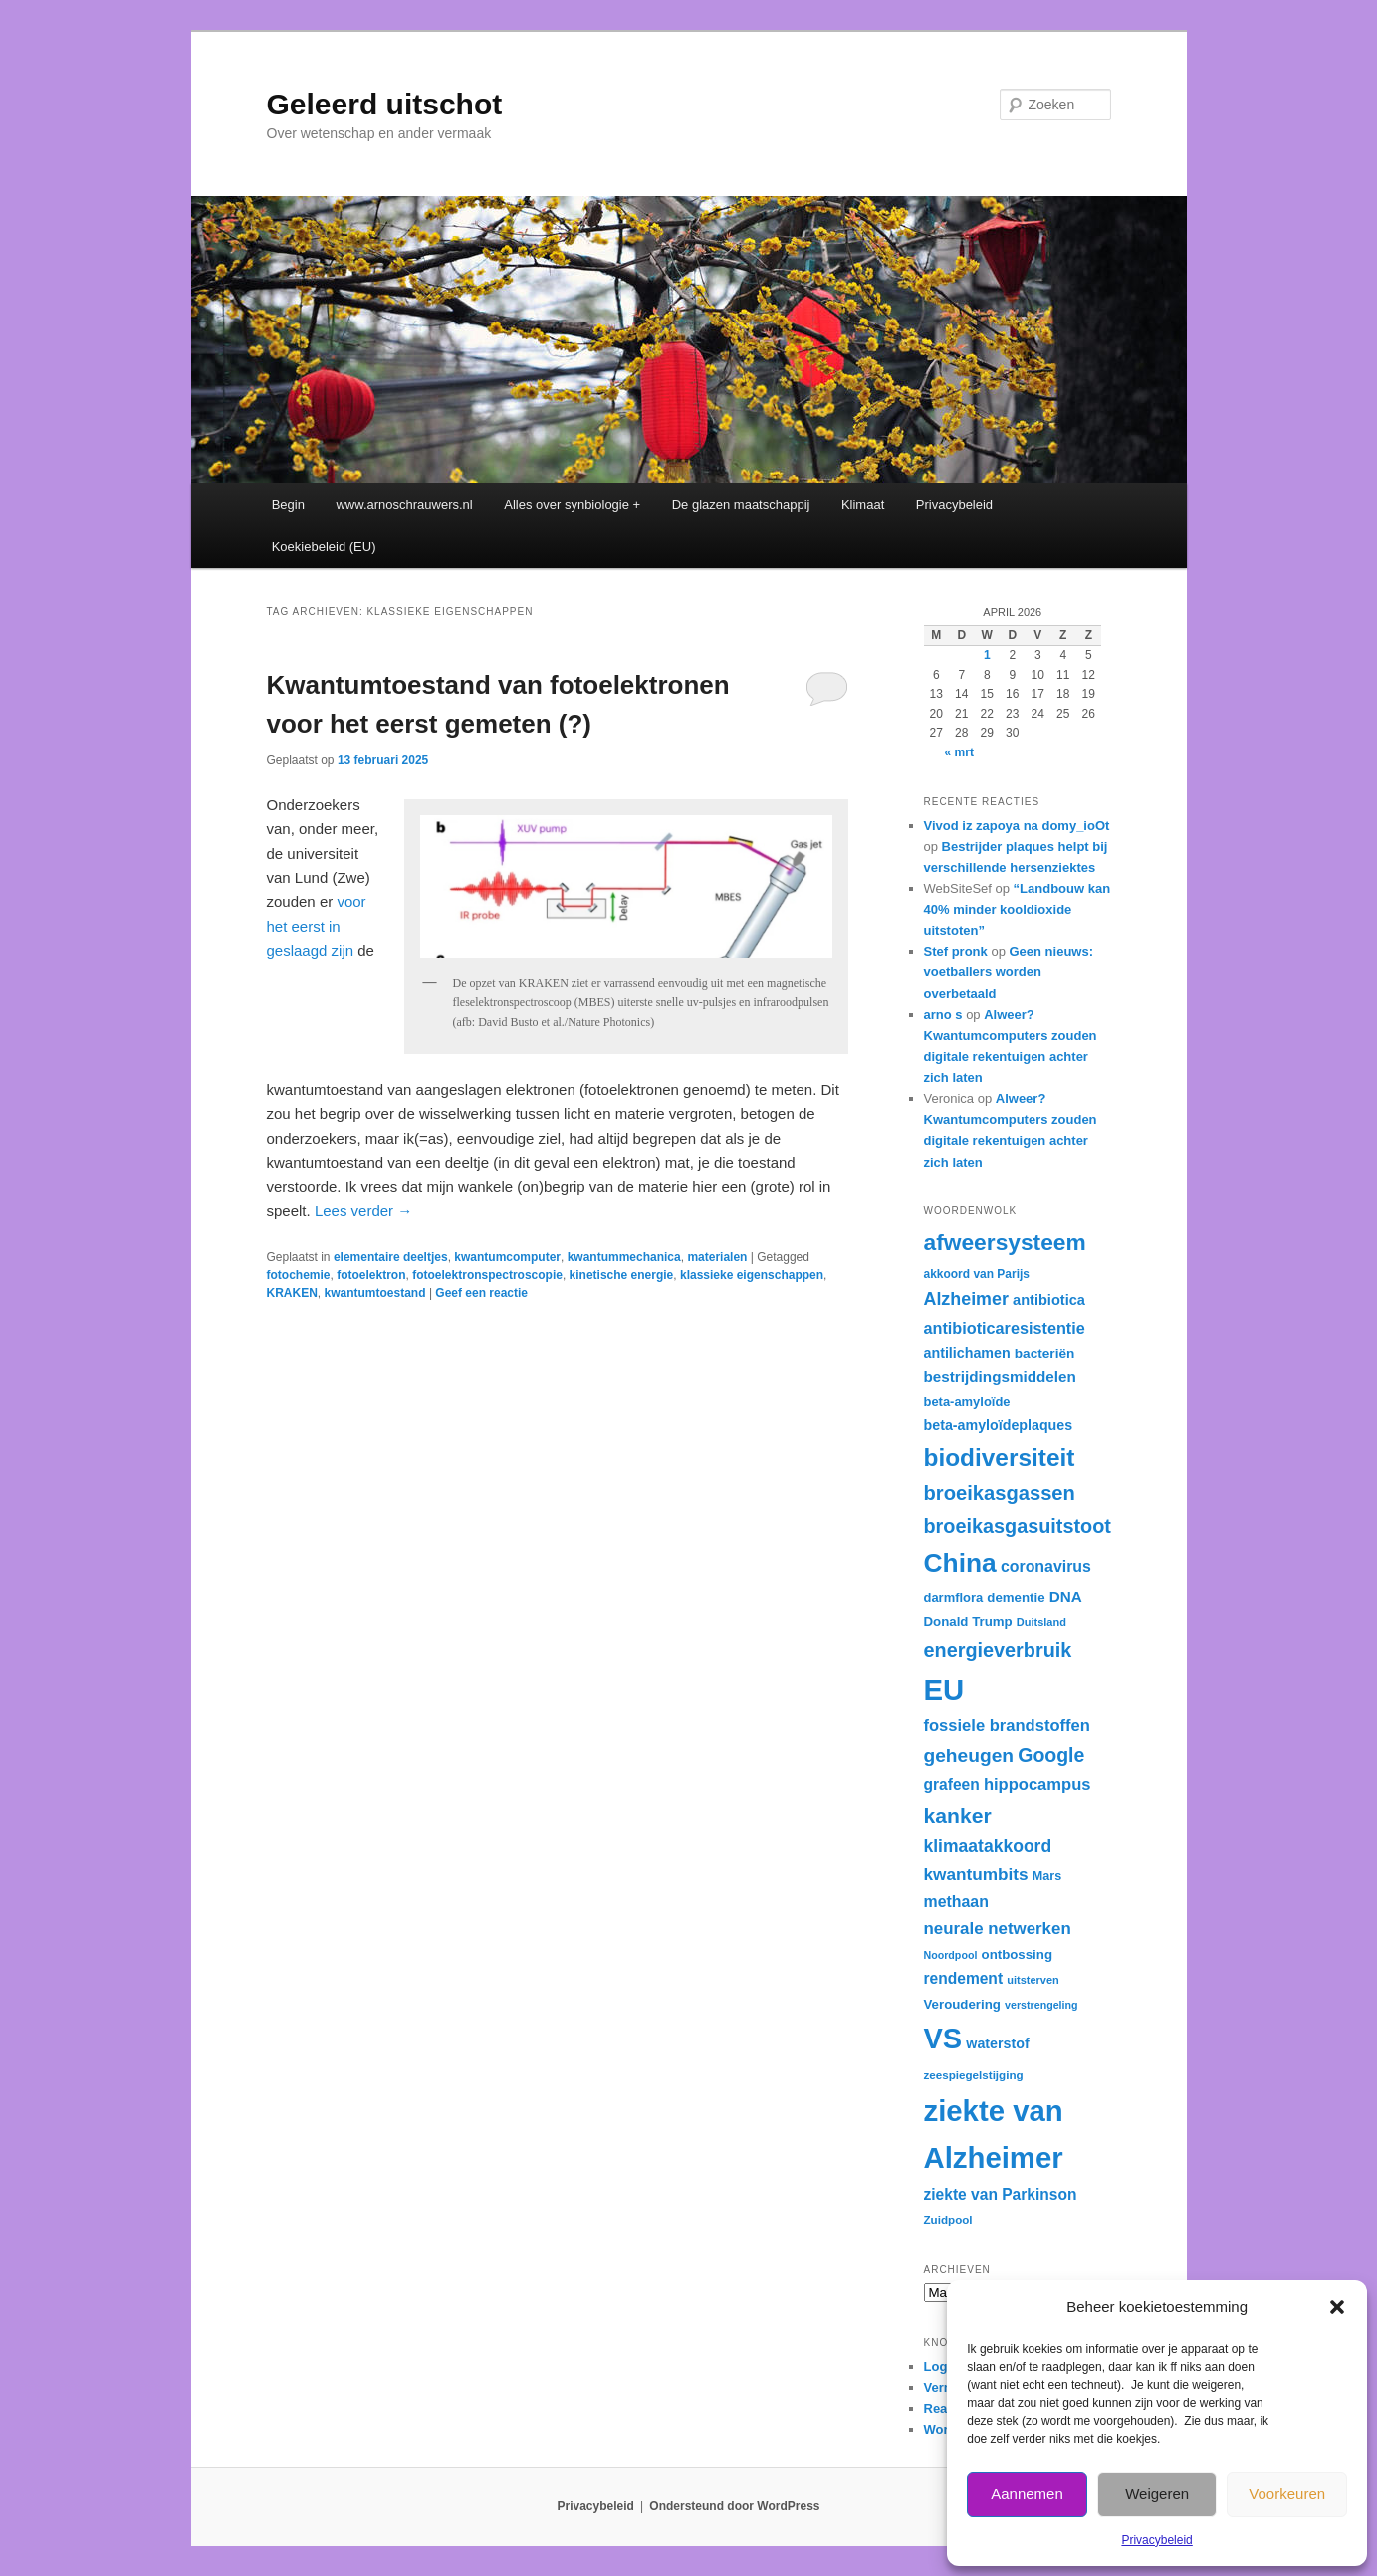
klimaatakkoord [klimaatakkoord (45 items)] (988, 1846)
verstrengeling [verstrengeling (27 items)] (1041, 2005)
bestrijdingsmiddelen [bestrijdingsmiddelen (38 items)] (1000, 1376)
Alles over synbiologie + (572, 504)
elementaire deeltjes (391, 1257)
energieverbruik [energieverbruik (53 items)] (998, 1650)
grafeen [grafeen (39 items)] (952, 1784)
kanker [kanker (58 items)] (958, 1815)
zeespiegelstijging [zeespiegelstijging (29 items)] (974, 2074)
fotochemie (299, 1275)
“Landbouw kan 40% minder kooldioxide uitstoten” (1017, 909)
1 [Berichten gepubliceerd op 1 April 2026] (987, 655)
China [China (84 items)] (960, 1563)
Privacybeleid (1156, 2540)
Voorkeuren (1287, 2493)
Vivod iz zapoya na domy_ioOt (1017, 825)
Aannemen (1027, 2493)
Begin (288, 504)
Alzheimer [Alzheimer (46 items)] (966, 1299)
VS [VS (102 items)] (943, 2038)
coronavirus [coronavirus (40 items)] (1046, 1566)
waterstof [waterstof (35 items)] (997, 2043)
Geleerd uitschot (385, 104)
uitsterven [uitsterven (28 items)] (1033, 1980)
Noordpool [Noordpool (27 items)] (951, 1955)
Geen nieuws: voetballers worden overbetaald (1009, 972)
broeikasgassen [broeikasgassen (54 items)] (999, 1493)
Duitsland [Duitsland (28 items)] (1041, 1622)
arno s (943, 1014)
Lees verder (363, 1210)
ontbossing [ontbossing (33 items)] (1017, 1954)
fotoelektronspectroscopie (487, 1275)
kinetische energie (622, 1275)
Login (941, 2366)
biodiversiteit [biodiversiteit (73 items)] (999, 1457)
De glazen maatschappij (741, 504)
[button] (1337, 2307)
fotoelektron (371, 1275)
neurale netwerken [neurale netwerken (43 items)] (997, 1928)
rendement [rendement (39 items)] (964, 1978)
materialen (717, 1257)
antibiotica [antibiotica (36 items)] (1049, 1300)
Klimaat (862, 504)
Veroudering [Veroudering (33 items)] (962, 2004)
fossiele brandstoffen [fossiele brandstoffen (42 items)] (1007, 1725)
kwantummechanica (624, 1257)
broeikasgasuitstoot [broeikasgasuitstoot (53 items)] (1017, 1526)
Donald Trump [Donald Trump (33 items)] (968, 1621)
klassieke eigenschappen (751, 1275)
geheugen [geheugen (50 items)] (969, 1755)
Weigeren (1157, 2493)
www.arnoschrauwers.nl (404, 504)
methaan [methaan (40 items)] (956, 1901)
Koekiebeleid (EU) (324, 546)
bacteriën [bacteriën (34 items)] (1045, 1353)
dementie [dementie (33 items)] (1015, 1597)
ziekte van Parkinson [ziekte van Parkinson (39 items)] (1000, 2194)
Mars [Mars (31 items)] (1047, 1876)
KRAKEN (292, 1293)
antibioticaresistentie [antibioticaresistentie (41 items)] (1004, 1328)
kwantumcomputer (507, 1257)
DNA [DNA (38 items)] (1065, 1596)
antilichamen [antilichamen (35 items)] (967, 1353)
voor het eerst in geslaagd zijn (316, 926)
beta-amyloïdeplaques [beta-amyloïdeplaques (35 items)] (998, 1425)
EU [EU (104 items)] (944, 1689)
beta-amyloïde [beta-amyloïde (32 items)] (967, 1402)
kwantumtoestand (375, 1293)
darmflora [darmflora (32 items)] (954, 1597)
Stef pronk (956, 951)
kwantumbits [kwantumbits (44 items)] (976, 1874)
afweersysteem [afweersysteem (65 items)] (1005, 1242)
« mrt (959, 752)
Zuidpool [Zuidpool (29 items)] (948, 2219)
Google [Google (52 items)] (1051, 1755)
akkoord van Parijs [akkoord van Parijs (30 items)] (977, 1274)
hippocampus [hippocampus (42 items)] (1037, 1784)
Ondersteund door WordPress (734, 2506)
